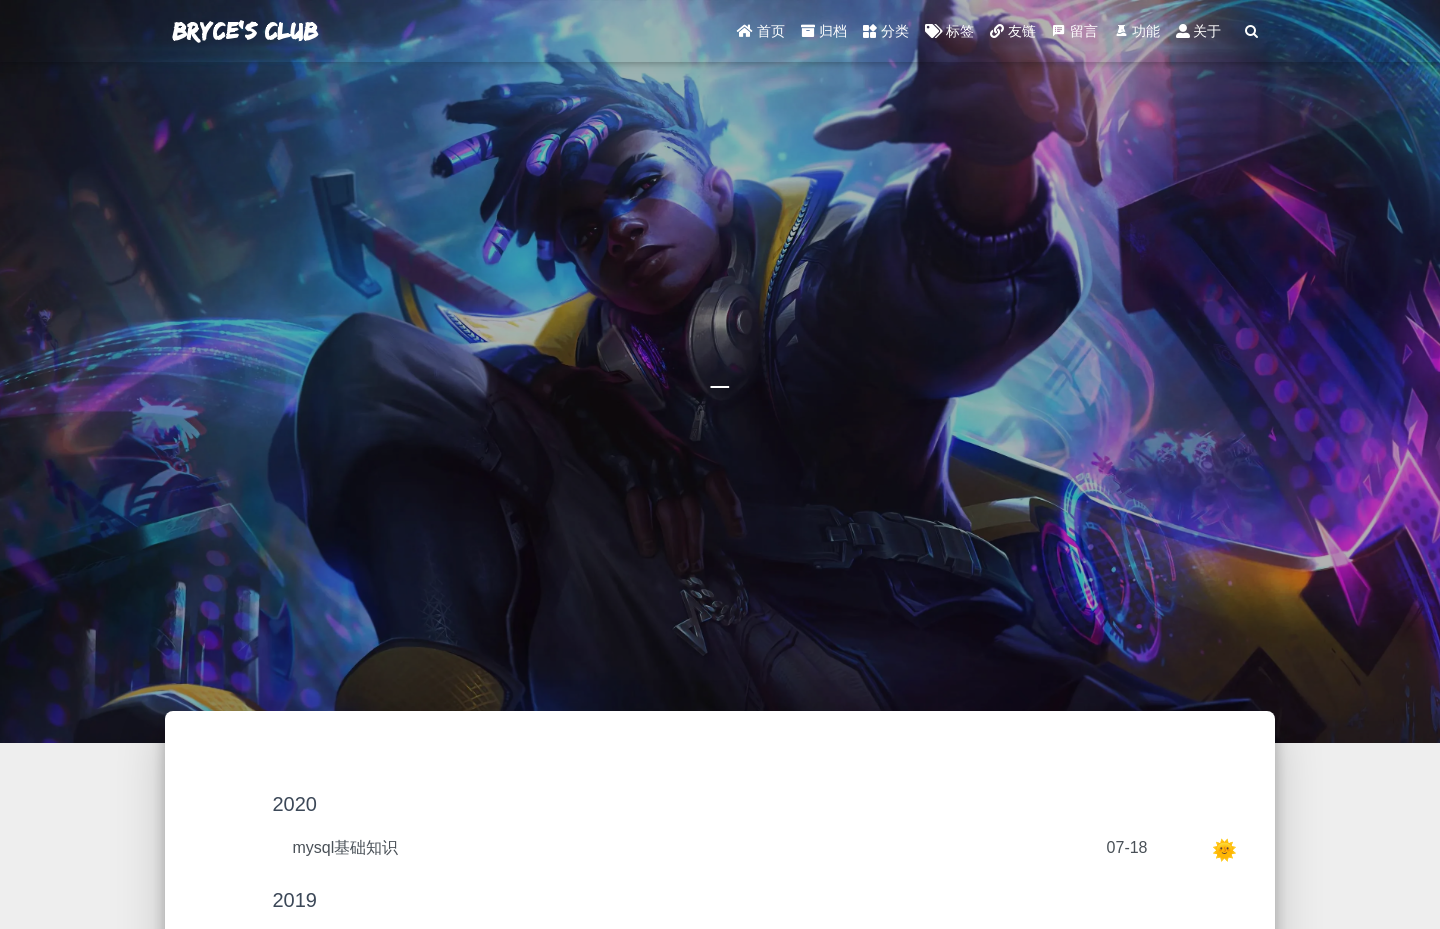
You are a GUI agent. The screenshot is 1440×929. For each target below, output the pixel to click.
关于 (1199, 35)
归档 (824, 35)
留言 (1075, 35)
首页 (761, 35)
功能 (1137, 35)
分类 (886, 35)
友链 (1013, 35)
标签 (949, 35)
